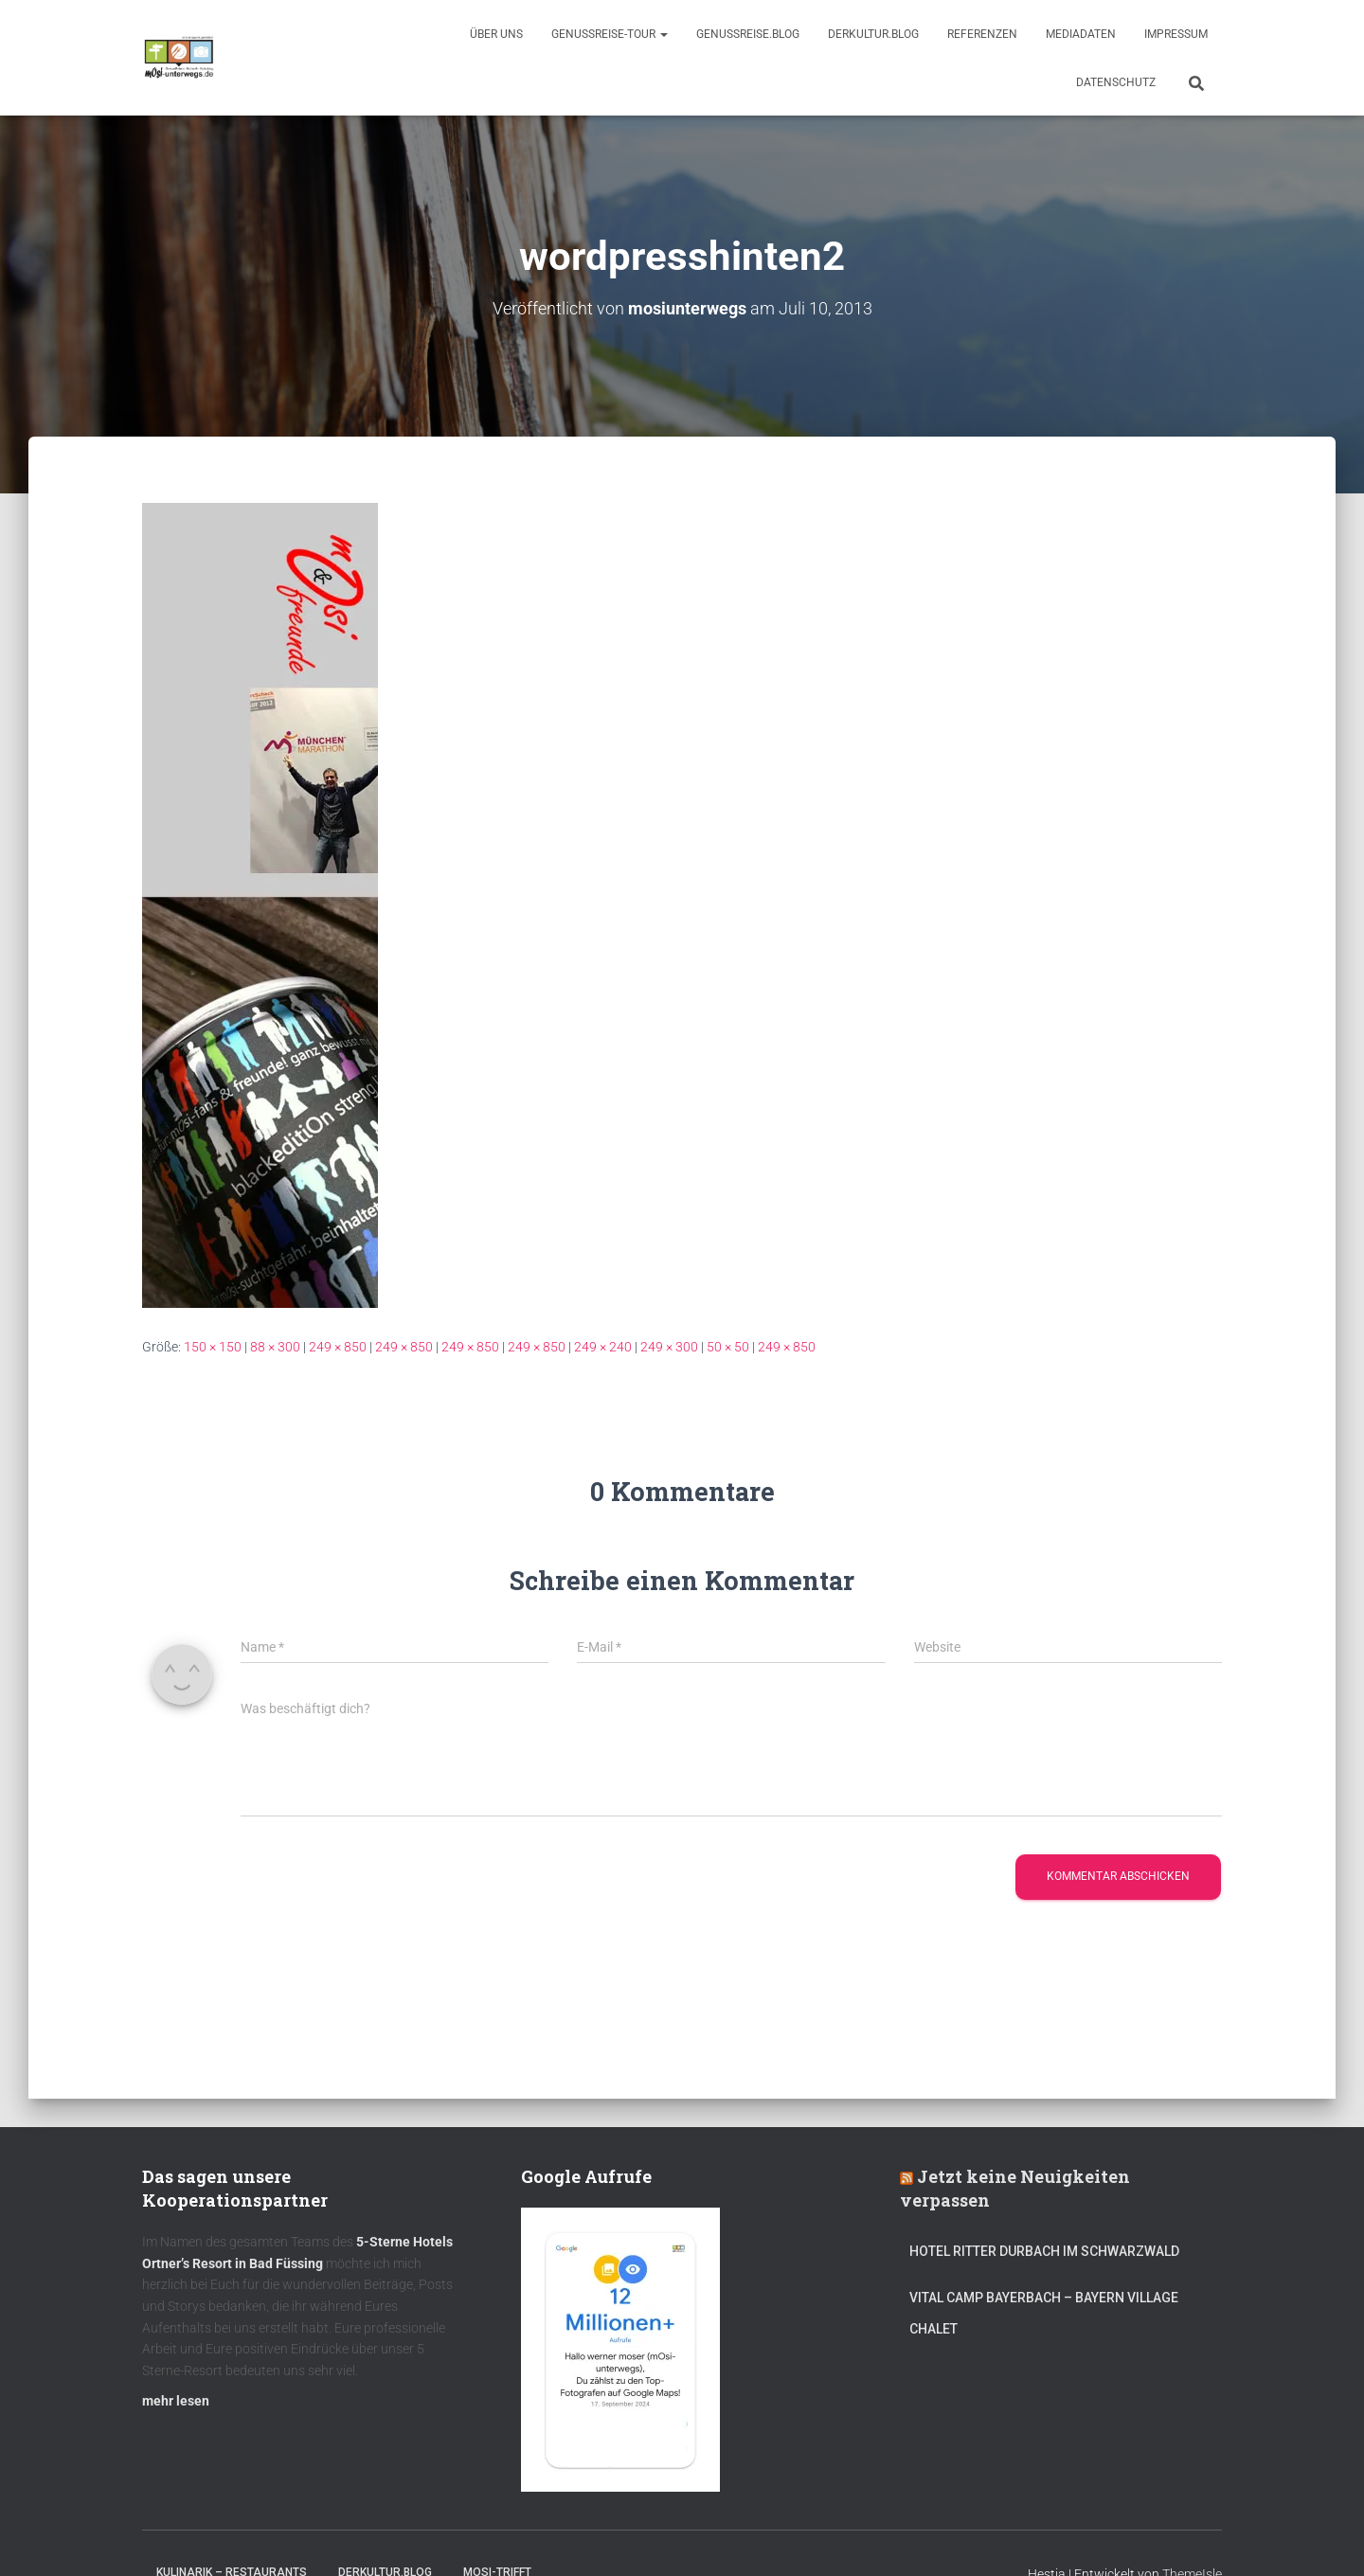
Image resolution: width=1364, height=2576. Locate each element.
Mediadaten (1081, 34)
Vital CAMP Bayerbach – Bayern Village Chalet (1043, 2312)
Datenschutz (1116, 82)
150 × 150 (213, 1345)
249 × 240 (603, 1345)
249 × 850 (338, 1345)
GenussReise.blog (747, 34)
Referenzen (982, 34)
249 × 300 (669, 1345)
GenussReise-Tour (609, 34)
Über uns (496, 34)
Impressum (1176, 34)
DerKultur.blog (873, 34)
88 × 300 (275, 1345)
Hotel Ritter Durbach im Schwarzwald (1045, 2250)
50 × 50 (728, 1345)
